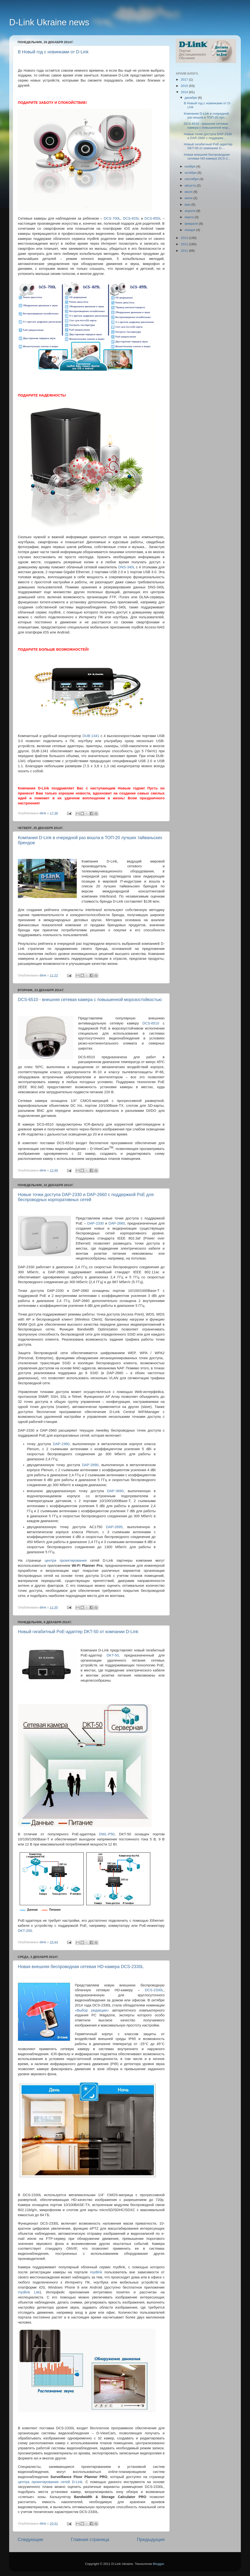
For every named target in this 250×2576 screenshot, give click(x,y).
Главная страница (90, 2539)
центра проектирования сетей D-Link (50, 2482)
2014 (185, 92)
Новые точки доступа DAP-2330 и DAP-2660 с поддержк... (208, 136)
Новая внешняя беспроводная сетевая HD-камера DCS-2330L (81, 1966)
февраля (192, 223)
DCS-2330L (154, 1990)
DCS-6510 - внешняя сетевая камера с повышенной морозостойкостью (90, 999)
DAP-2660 (116, 1223)
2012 (185, 244)
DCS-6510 (150, 1023)
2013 (185, 238)
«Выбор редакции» (92, 2010)
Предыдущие (151, 2539)
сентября (192, 179)
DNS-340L (126, 567)
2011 (185, 250)
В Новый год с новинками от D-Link (53, 51)
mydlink (96, 2272)
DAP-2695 (114, 1527)
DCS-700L (112, 218)
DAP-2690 (90, 1465)
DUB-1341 (91, 736)
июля (189, 192)
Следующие (30, 2539)
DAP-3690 (115, 1491)
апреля (190, 211)
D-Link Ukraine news (49, 22)
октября (191, 172)
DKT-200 (25, 1931)
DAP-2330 (95, 1223)
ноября (190, 166)
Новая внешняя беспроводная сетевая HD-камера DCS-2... (207, 156)
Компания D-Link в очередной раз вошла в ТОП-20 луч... (206, 115)
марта (189, 217)
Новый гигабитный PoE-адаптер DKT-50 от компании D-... (208, 146)
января (190, 230)
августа (191, 185)
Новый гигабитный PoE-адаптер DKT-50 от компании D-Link (78, 1631)
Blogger (158, 2564)
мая (188, 204)
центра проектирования (66, 1560)
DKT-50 (113, 1655)
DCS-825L (131, 218)
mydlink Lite (29, 2292)
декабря (191, 97)
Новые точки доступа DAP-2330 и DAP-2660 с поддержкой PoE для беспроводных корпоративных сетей (86, 1197)
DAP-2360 (61, 1444)
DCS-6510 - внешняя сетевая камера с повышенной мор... (207, 125)
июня (189, 198)
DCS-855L (153, 218)
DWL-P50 (106, 1834)
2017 (185, 79)
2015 (185, 86)
